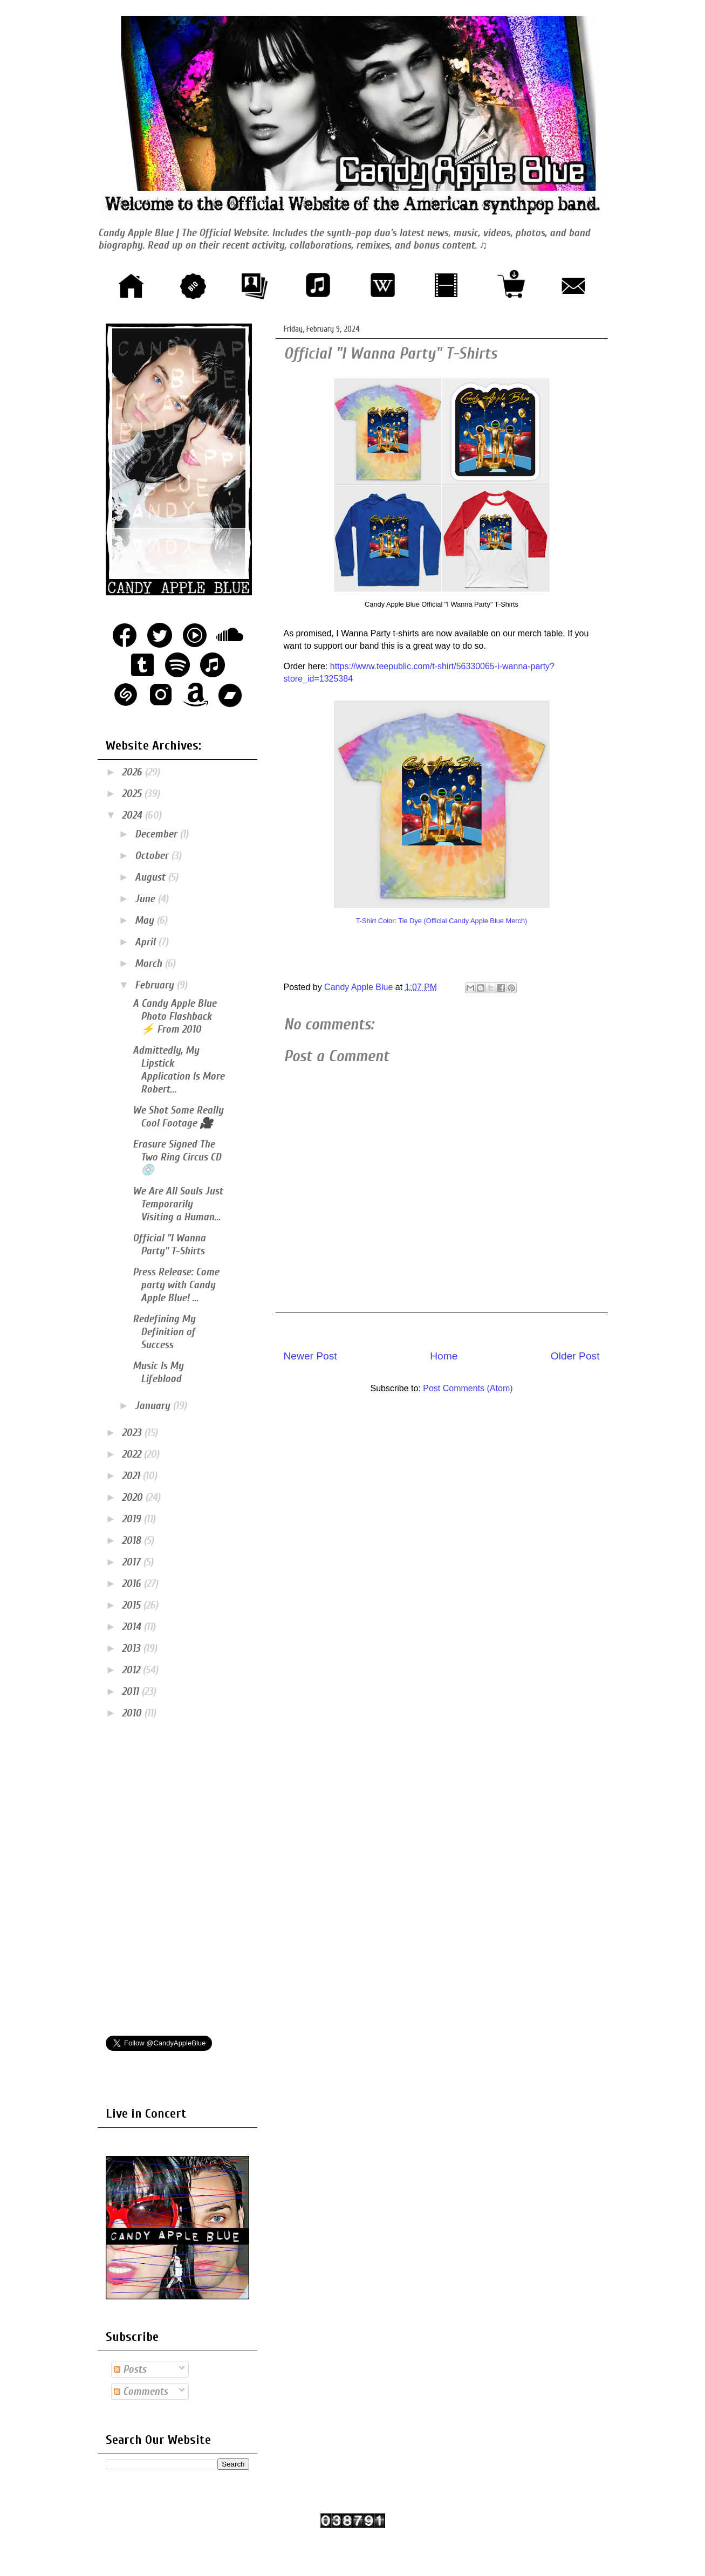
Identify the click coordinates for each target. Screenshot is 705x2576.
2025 (133, 793)
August (151, 877)
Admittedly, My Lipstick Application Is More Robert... (178, 1069)
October (153, 855)
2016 (132, 1583)
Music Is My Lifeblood (158, 1372)
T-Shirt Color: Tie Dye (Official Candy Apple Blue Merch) (442, 921)
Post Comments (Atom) (467, 1388)
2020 (133, 1497)
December (157, 834)
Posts (130, 2369)
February (155, 985)
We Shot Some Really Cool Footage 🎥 (178, 1116)
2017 (132, 1562)
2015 (132, 1605)
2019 (132, 1519)
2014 (132, 1626)
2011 (131, 1691)
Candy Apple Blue (359, 987)
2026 (133, 772)
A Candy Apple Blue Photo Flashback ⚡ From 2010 (174, 1016)
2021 (132, 1475)
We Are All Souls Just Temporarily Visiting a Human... (178, 1204)
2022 (132, 1454)
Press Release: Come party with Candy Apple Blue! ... (176, 1285)
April (146, 942)
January (154, 1405)
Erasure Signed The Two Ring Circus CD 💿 (177, 1157)
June (146, 898)
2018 (132, 1540)
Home (443, 1356)
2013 (132, 1648)
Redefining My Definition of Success (164, 1332)
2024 (133, 815)
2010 (133, 1713)
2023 (133, 1432)
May (145, 920)
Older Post (575, 1356)
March (150, 963)
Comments (141, 2391)
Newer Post (310, 1356)
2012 (132, 1670)
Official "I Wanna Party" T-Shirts (169, 1244)
